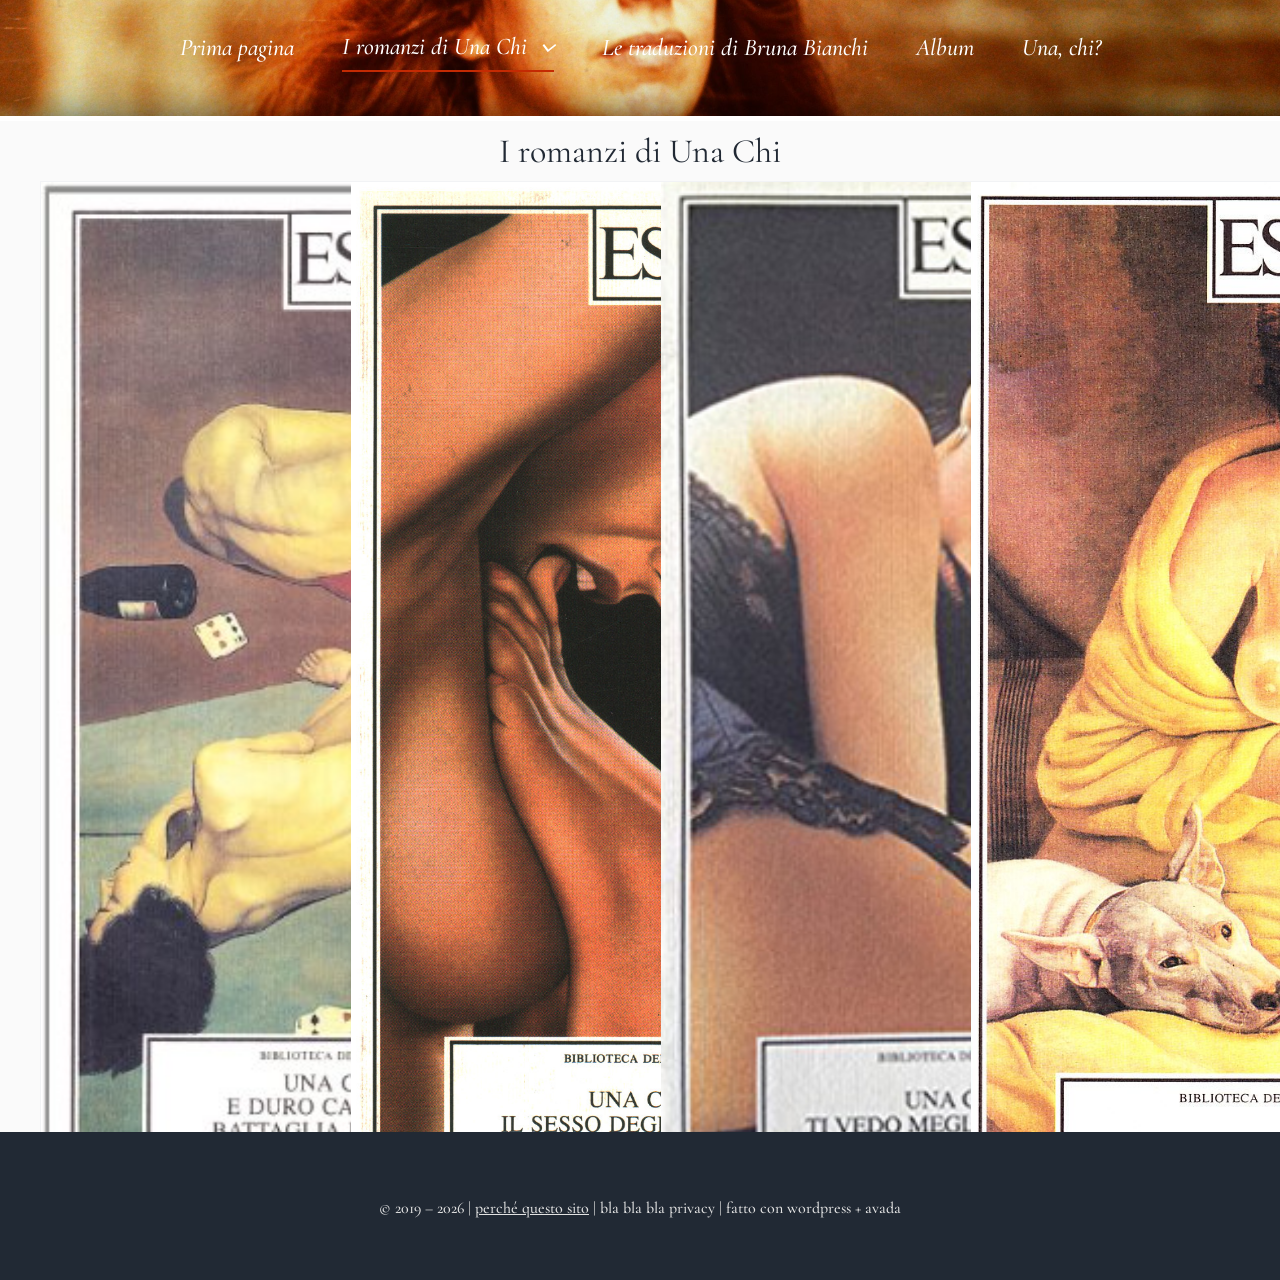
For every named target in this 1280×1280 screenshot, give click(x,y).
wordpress (819, 1208)
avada (883, 1208)
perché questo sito (532, 1208)
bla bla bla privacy (659, 1208)
